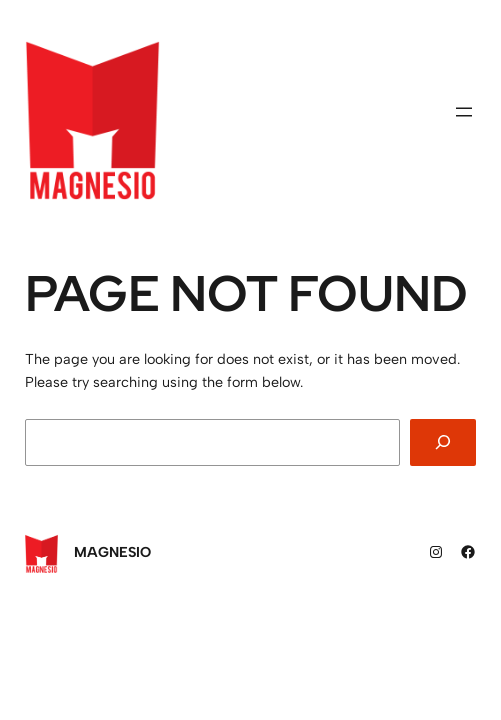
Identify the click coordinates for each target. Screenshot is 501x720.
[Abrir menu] (464, 112)
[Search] (443, 442)
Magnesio (112, 552)
